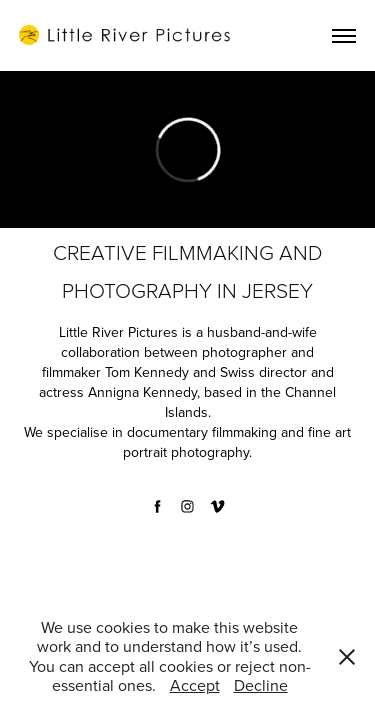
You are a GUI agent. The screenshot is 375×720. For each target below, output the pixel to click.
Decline (261, 685)
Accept (195, 685)
